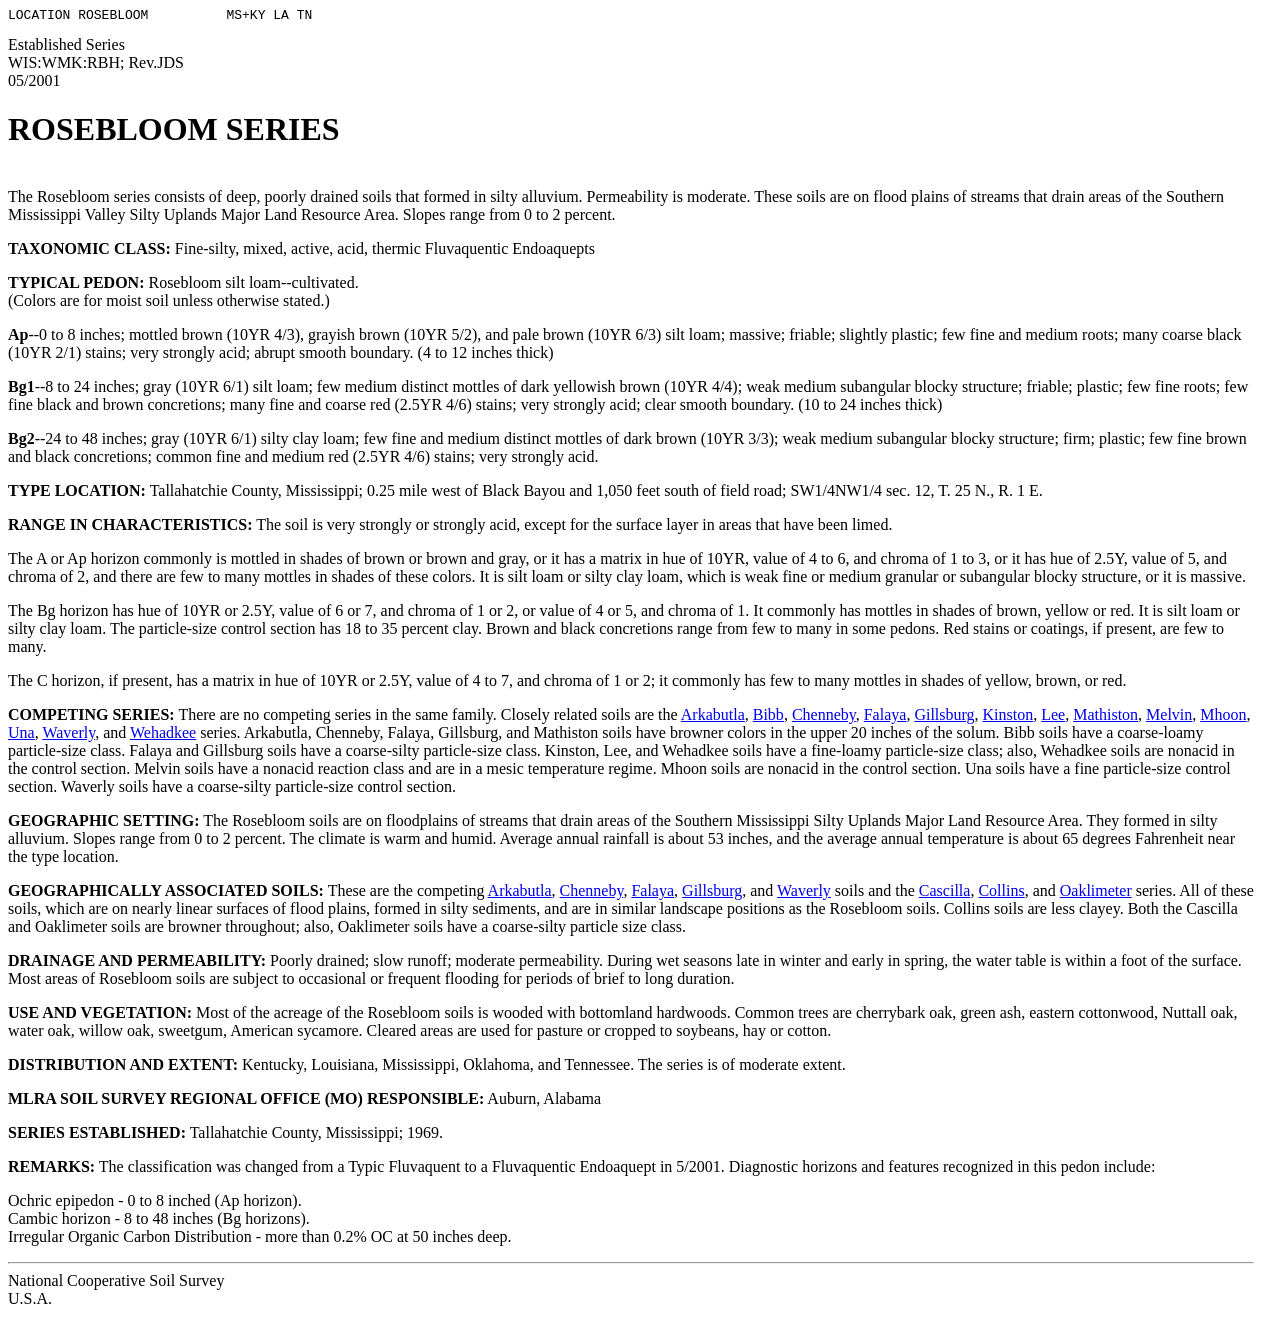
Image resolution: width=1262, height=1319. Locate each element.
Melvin (1169, 717)
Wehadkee (163, 735)
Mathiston (1105, 717)
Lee (1053, 717)
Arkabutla (713, 717)
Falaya (885, 717)
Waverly (68, 735)
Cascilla (945, 893)
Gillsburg (944, 717)
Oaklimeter (1096, 893)
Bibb (768, 717)
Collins (1001, 893)
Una (21, 735)
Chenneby (824, 717)
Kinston (1008, 717)
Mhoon (1223, 717)
